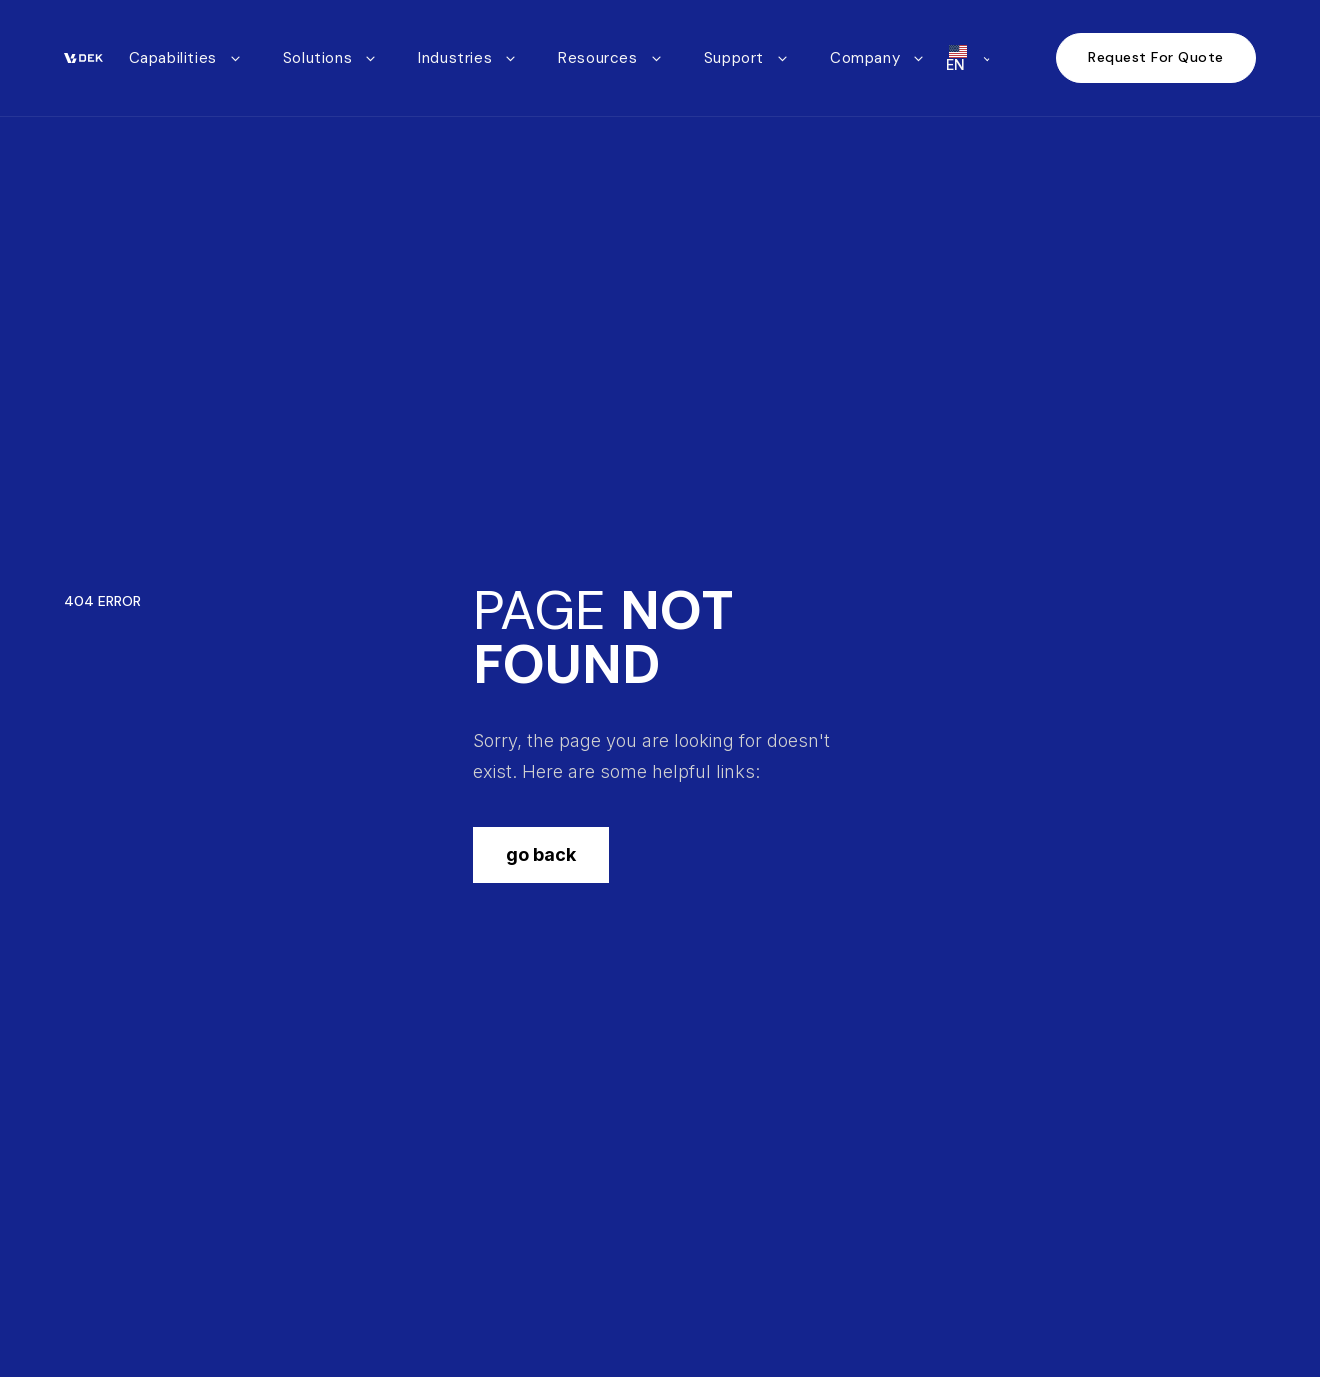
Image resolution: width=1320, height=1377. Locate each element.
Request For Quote (1156, 57)
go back (541, 854)
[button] (186, 58)
